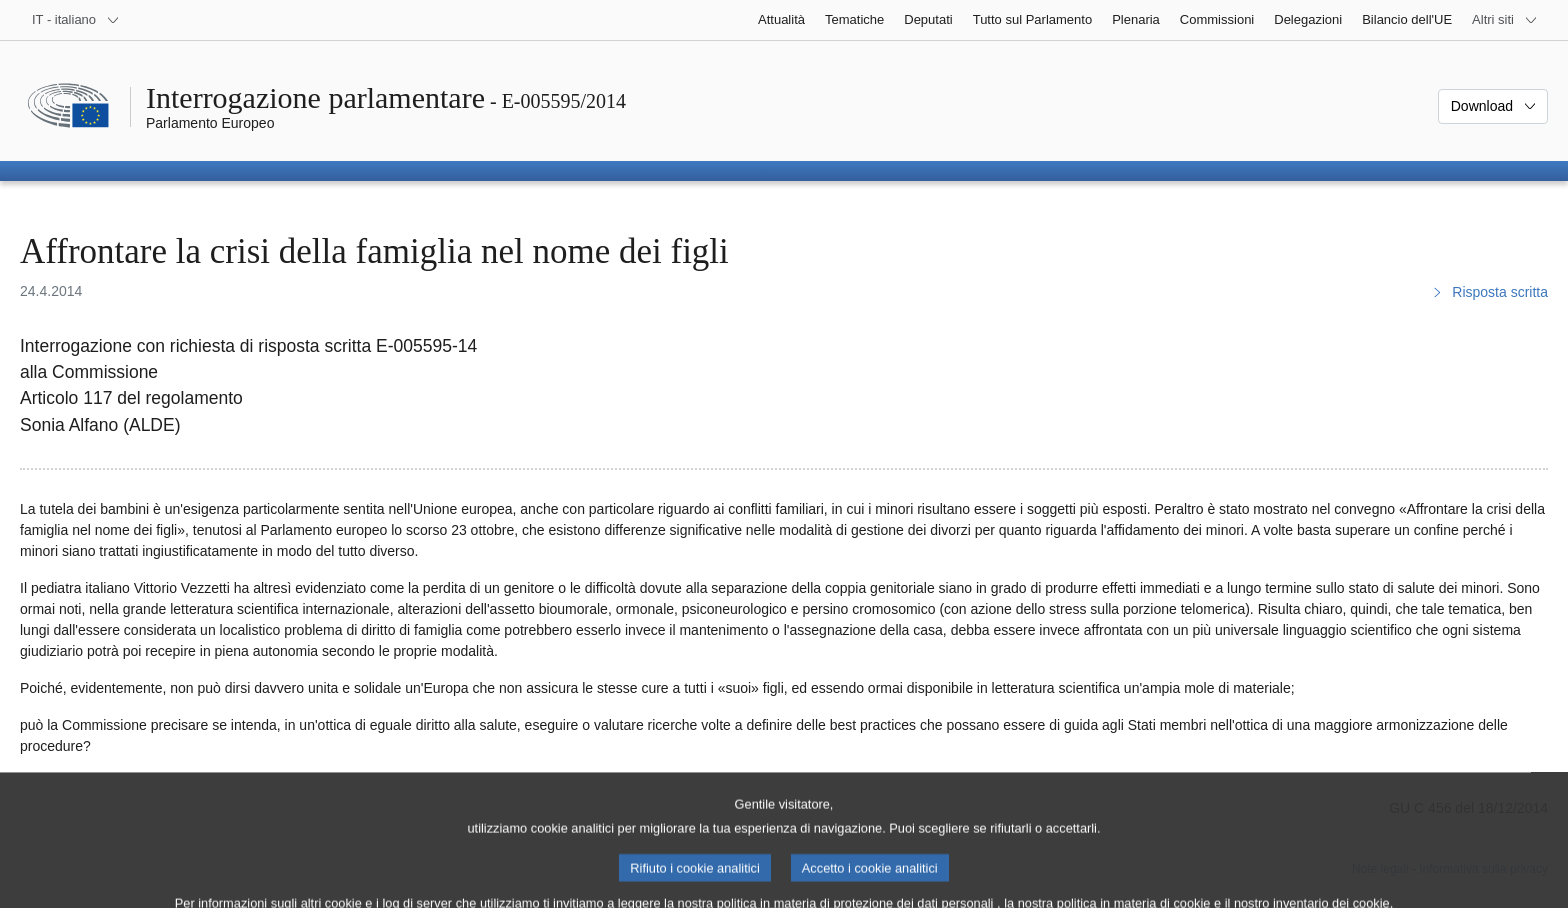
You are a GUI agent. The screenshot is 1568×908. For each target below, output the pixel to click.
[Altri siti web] (1505, 20)
